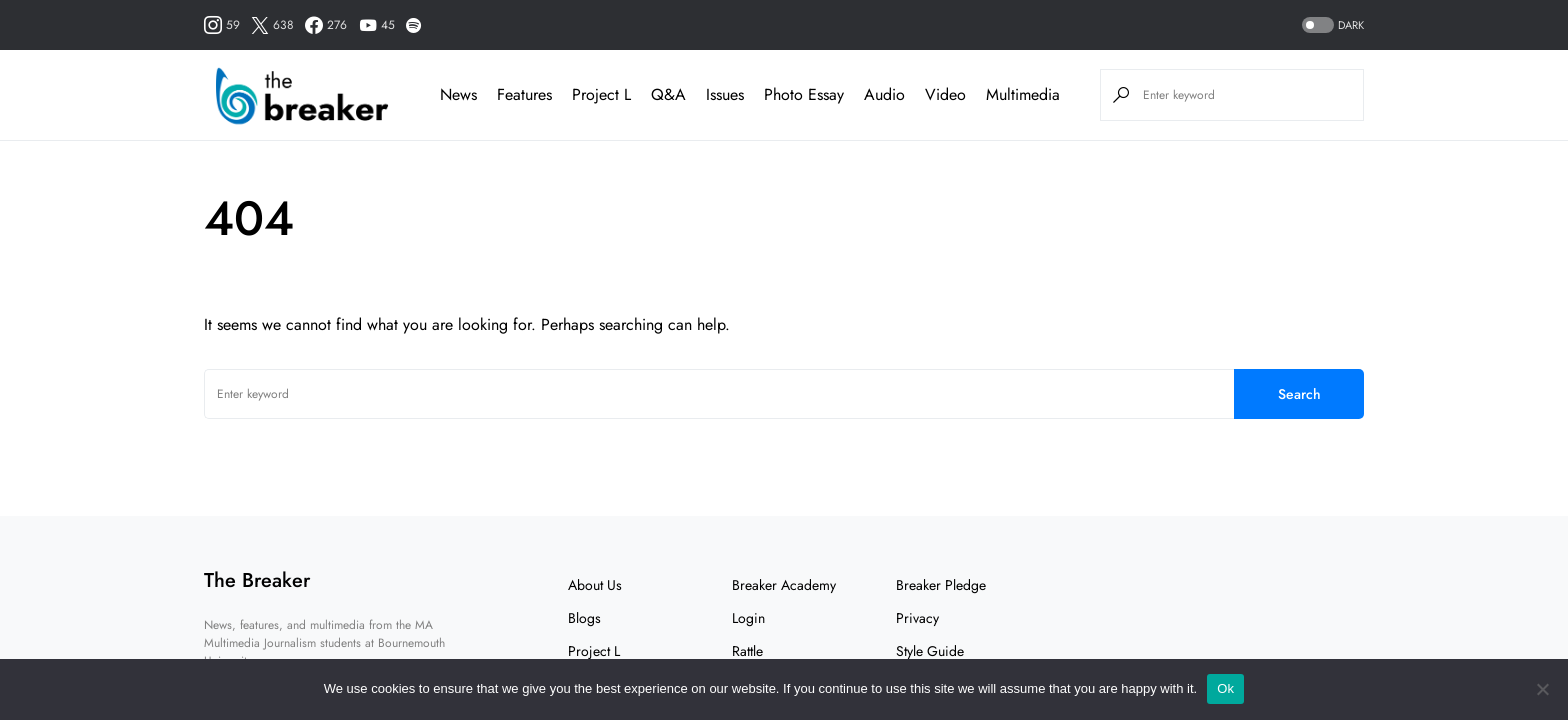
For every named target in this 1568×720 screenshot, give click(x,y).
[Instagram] (222, 25)
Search (1299, 394)
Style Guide (930, 651)
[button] (1331, 25)
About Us (595, 585)
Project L (594, 651)
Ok (1225, 688)
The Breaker (257, 580)
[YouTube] (377, 25)
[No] (1543, 689)
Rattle (747, 651)
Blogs (584, 618)
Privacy (917, 618)
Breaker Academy (784, 585)
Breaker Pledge (941, 585)
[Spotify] (413, 25)
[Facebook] (326, 25)
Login (748, 618)
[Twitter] (272, 25)
